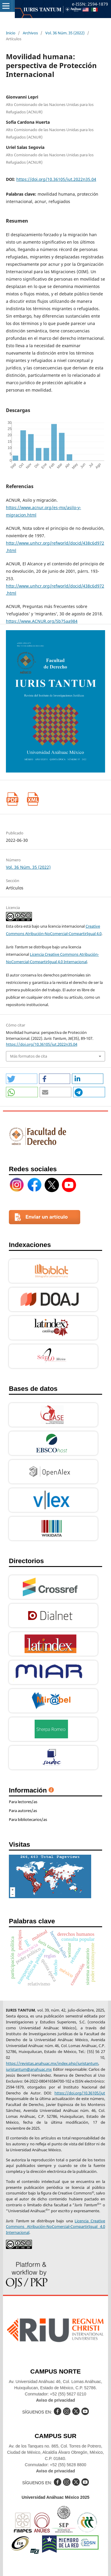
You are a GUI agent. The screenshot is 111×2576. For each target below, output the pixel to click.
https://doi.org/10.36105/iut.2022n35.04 (56, 179)
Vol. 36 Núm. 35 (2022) (65, 33)
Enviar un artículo (46, 1217)
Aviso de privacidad (55, 2400)
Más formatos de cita (28, 1056)
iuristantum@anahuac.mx (29, 2069)
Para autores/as (23, 1810)
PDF (12, 799)
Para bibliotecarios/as (28, 1819)
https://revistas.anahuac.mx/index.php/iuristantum (52, 2063)
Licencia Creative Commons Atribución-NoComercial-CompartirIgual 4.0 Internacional (55, 2226)
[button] (21, 1079)
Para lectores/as (23, 1801)
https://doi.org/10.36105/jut (79, 2093)
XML (33, 799)
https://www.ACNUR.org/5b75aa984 (42, 621)
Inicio (10, 33)
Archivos (30, 33)
